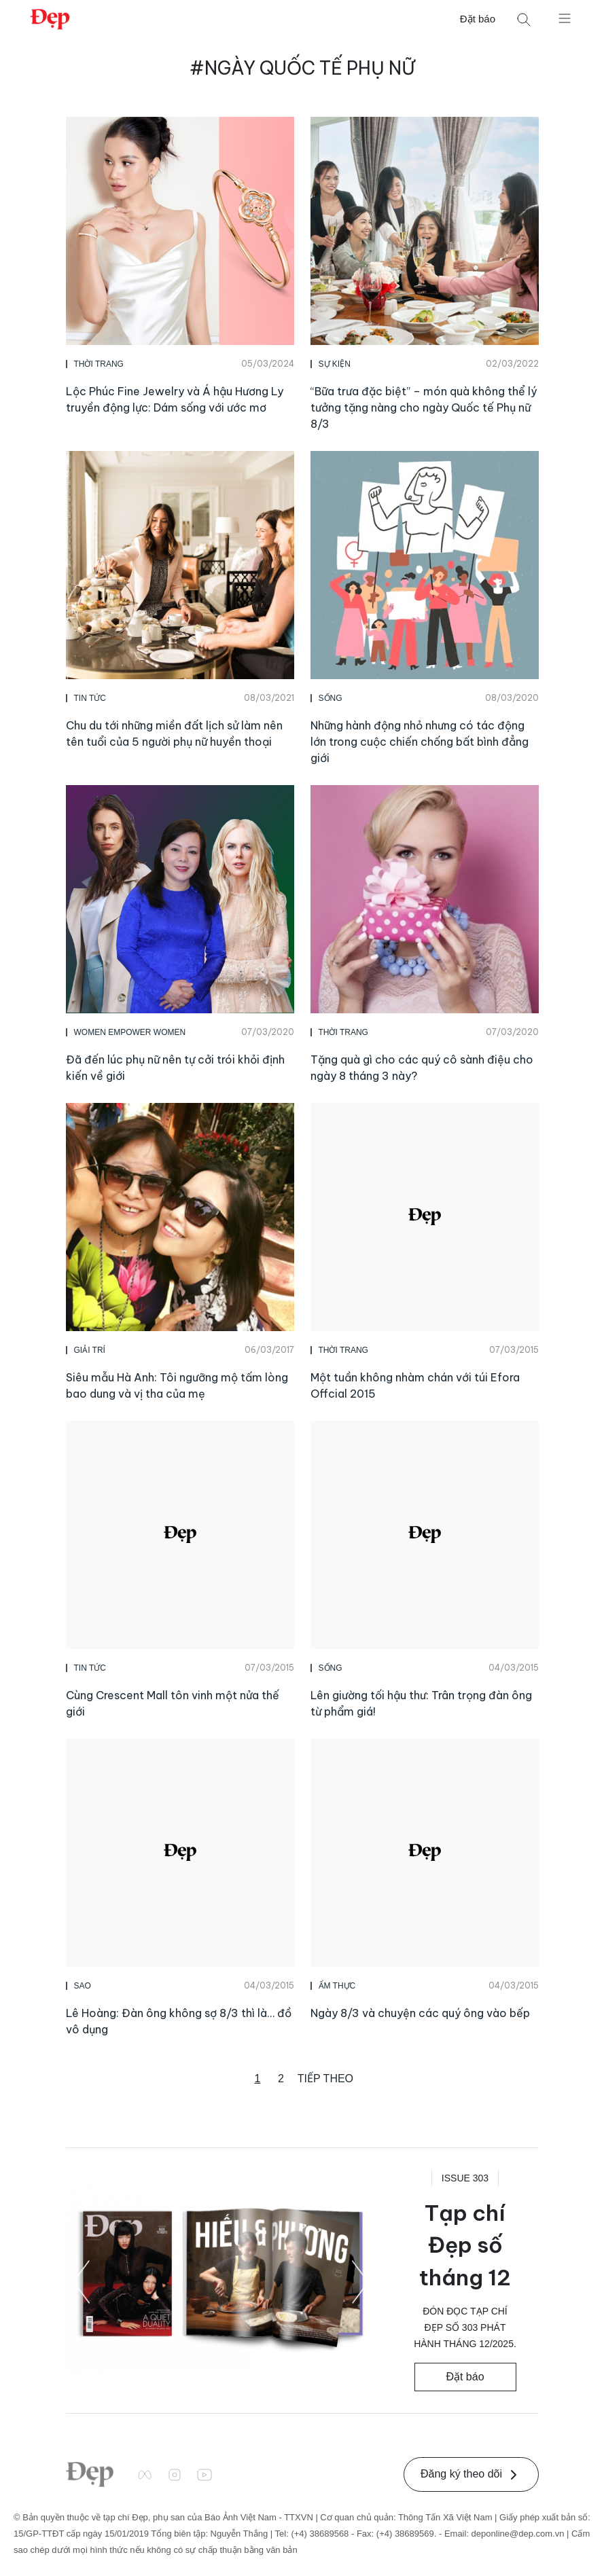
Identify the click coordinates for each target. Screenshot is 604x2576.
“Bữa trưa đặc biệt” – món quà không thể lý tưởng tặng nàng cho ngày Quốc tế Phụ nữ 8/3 (423, 407)
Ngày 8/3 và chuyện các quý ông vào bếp (420, 2013)
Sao (82, 1986)
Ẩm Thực (337, 1986)
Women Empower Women (130, 1032)
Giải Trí (89, 1350)
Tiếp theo (325, 2078)
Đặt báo (477, 18)
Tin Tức (90, 698)
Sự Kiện (335, 364)
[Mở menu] (564, 17)
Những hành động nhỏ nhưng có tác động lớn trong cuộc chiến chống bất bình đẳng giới (419, 742)
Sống (330, 698)
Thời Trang (99, 364)
